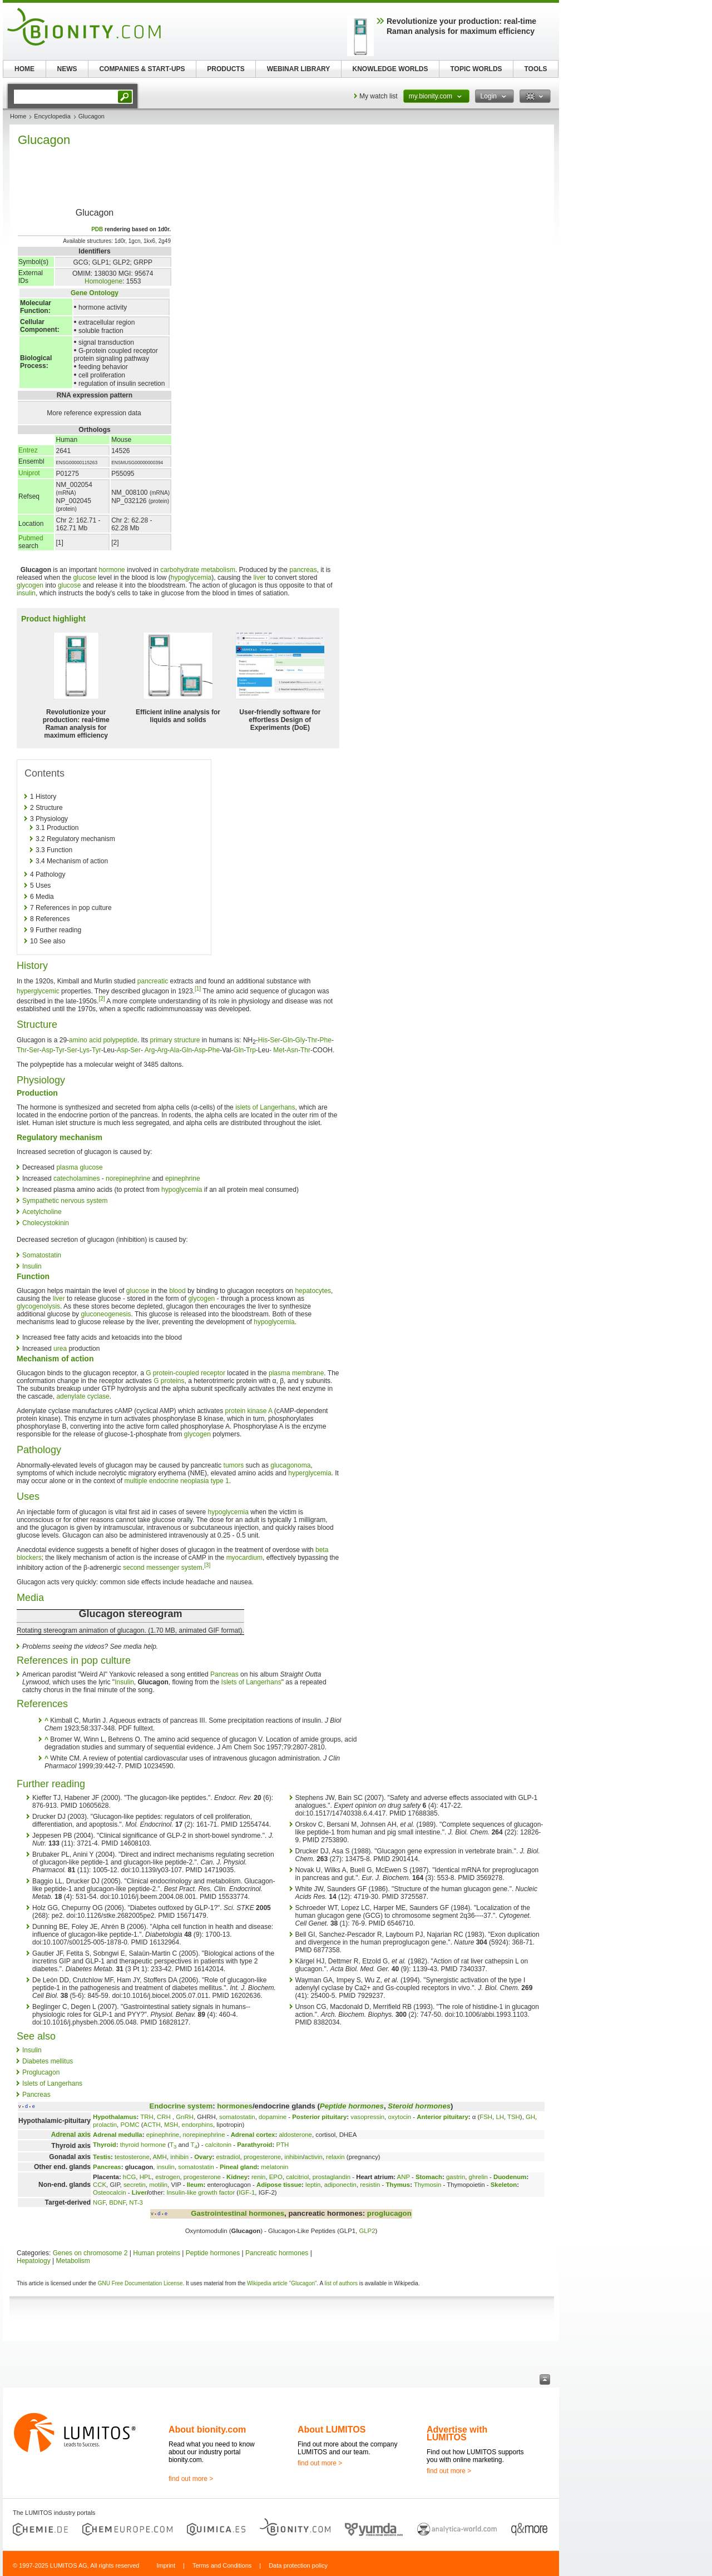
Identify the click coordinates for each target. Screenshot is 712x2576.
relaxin (335, 2157)
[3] (207, 1565)
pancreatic (152, 981)
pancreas (303, 570)
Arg (150, 1050)
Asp (47, 1050)
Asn (292, 1050)
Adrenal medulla (117, 2134)
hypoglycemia (191, 577)
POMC (129, 2124)
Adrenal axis (71, 2135)
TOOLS (535, 69)
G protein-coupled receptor (185, 1373)
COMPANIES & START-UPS (142, 69)
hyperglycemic (38, 991)
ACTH (152, 2124)
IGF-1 (247, 2192)
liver (260, 577)
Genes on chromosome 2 (90, 2253)
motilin (158, 2184)
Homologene (103, 281)
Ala (174, 1050)
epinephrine (182, 1178)
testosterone (132, 2157)
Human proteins (156, 2253)
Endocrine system (181, 2106)
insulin (26, 593)
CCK (99, 2184)
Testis (102, 2157)
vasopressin (367, 2116)
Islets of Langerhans (251, 1682)
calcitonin (218, 2144)
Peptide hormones (352, 2106)
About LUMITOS (331, 2429)
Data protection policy (298, 2565)
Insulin (32, 1266)
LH (500, 2116)
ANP (403, 2177)
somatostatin (237, 2116)
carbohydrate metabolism (197, 570)
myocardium (244, 1557)
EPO (276, 2177)
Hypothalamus (114, 2116)
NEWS (67, 69)
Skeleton (504, 2184)
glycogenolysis (38, 1306)
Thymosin (427, 2184)
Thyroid (104, 2144)
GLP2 (367, 2230)
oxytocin (399, 2116)
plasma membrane (296, 1373)
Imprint (165, 2565)
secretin (134, 2184)
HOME (24, 69)
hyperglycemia (309, 1473)
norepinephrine (128, 1178)
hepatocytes (313, 1291)
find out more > (191, 2479)
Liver (139, 2192)
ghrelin (478, 2177)
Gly (300, 1040)
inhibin (179, 2157)
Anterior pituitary (442, 2116)
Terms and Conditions (221, 2565)
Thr (313, 1040)
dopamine (272, 2116)
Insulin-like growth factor (200, 2192)
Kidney (237, 2177)
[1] (198, 989)
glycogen (30, 585)
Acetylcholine (42, 1212)
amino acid (85, 1040)
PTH (282, 2144)
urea (60, 1348)
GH (530, 2116)
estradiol (228, 2157)
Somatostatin (41, 1255)
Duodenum (509, 2177)
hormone (111, 570)
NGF (99, 2202)
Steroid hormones (419, 2106)
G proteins (169, 1381)
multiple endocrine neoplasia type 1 (176, 1481)
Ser (275, 1040)
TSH (513, 2116)
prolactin (105, 2124)
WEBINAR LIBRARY (298, 69)
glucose (84, 577)
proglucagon (389, 2213)
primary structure (175, 1040)
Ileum (195, 2184)
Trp (251, 1050)
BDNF (117, 2202)
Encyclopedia (52, 116)
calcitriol (297, 2177)
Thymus (397, 2184)
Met (278, 1050)
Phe (326, 1040)
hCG (129, 2177)
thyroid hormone (143, 2144)
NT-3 (136, 2202)
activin (313, 2157)
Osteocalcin (109, 2192)
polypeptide (120, 1040)
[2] (101, 999)
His (263, 1040)
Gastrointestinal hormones (237, 2213)
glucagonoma (290, 1465)
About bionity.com (207, 2429)
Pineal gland (238, 2167)
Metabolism (73, 2261)
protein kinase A (249, 1411)
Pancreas (224, 1674)
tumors (234, 1465)
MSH (171, 2124)
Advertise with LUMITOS (457, 2433)
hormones (235, 2106)
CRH (164, 2116)
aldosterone (295, 2134)
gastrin (455, 2177)
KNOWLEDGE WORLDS (390, 69)
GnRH (185, 2116)
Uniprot (29, 473)
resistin (370, 2184)
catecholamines (76, 1178)
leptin (312, 2184)
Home (18, 116)
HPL (146, 2177)
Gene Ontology (94, 293)
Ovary (203, 2157)
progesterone (262, 2157)
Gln (288, 1040)
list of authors (341, 2283)
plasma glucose (79, 1167)
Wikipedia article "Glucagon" (282, 2283)
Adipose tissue (278, 2184)
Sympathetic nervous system (64, 1201)
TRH (146, 2116)
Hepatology (34, 2261)
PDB (97, 229)
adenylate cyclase (82, 1396)
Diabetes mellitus (47, 2061)
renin (258, 2177)
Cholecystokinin (45, 1223)
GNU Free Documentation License (140, 2283)
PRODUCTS (225, 69)
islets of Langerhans (265, 1107)
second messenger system (162, 1568)
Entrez (28, 450)
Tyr (60, 1050)
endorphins (197, 2124)
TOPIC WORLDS (476, 69)
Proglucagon (41, 2072)
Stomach (429, 2177)
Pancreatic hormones (276, 2253)
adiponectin (340, 2184)
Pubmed (30, 538)
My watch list (378, 96)
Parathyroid (254, 2144)
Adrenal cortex (253, 2134)
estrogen (167, 2177)
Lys (85, 1050)
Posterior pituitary (319, 2116)
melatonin (274, 2167)
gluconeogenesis (106, 1314)
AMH (159, 2157)
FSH (485, 2116)
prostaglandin (331, 2177)
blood (177, 1291)
